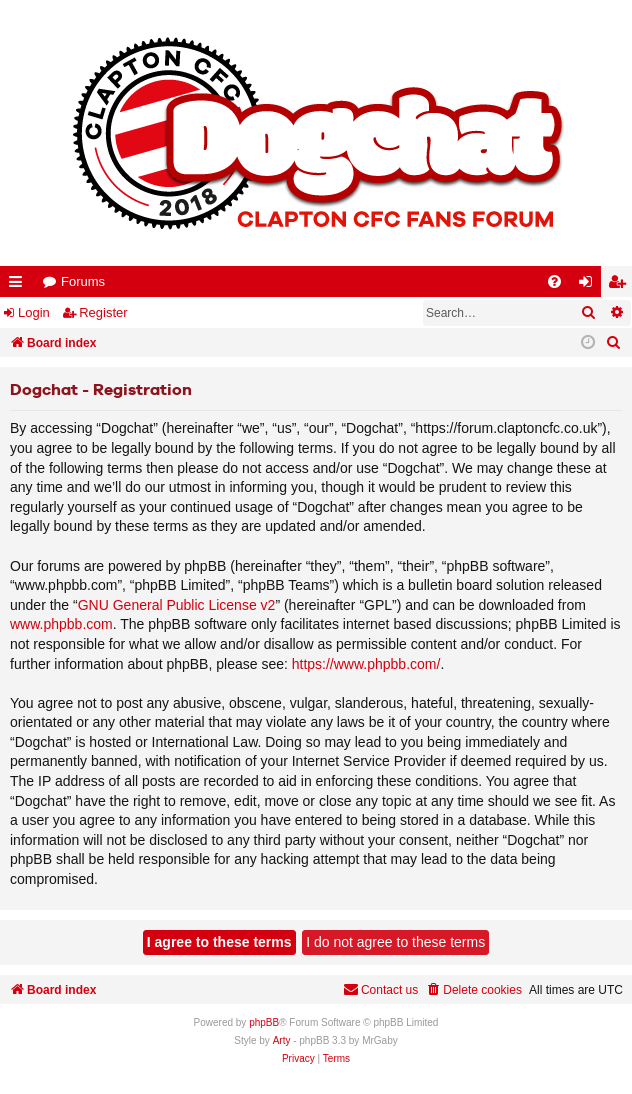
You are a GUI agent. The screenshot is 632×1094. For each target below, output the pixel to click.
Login (34, 312)
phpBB (264, 1022)
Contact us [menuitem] (380, 989)
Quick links (19, 285)
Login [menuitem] (590, 285)
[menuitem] (554, 281)
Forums (83, 281)
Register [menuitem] (621, 285)
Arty (282, 1040)
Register (103, 312)
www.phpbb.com (61, 624)
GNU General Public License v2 (177, 605)
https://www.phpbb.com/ (366, 664)
